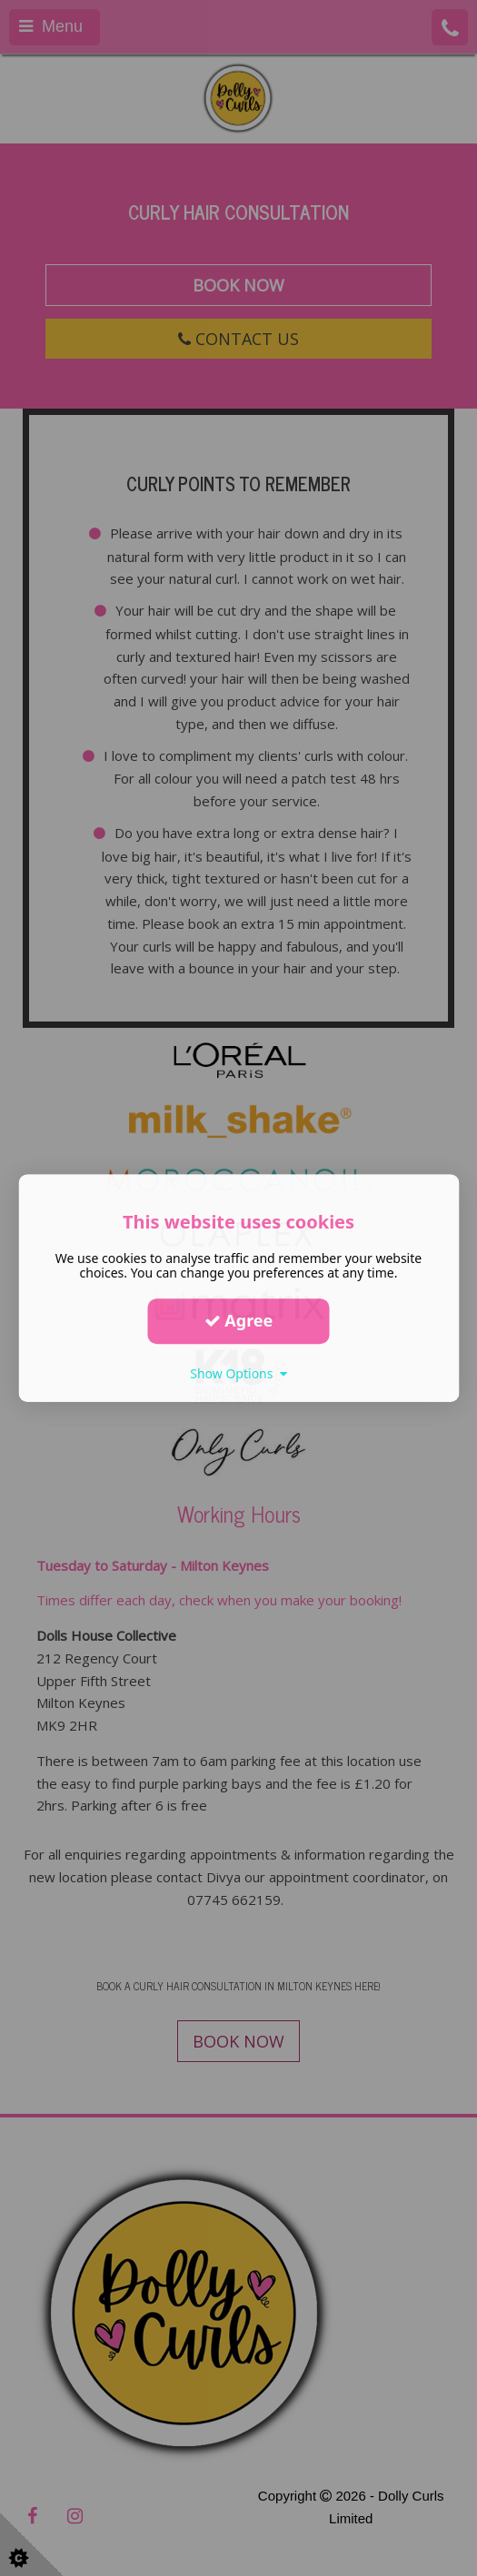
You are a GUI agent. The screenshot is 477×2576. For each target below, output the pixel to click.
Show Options (238, 1373)
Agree (238, 1320)
